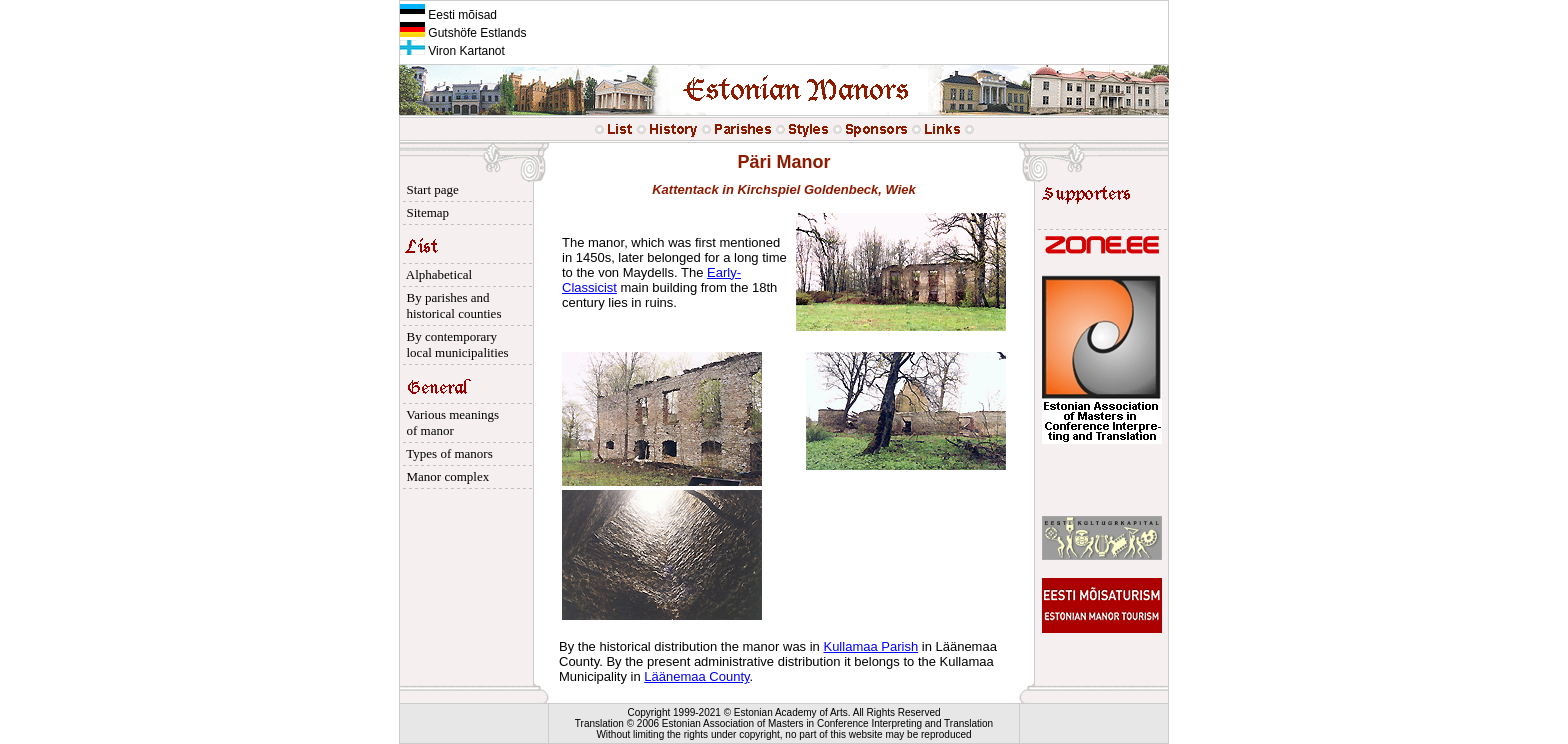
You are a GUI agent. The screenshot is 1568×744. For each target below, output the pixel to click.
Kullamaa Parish (870, 646)
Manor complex (444, 476)
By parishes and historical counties (450, 305)
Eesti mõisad (448, 15)
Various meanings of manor (449, 422)
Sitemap (424, 212)
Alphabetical (436, 274)
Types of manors (446, 453)
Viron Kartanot (452, 51)
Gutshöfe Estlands (463, 33)
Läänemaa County (696, 676)
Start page (429, 189)
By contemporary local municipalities (454, 344)
